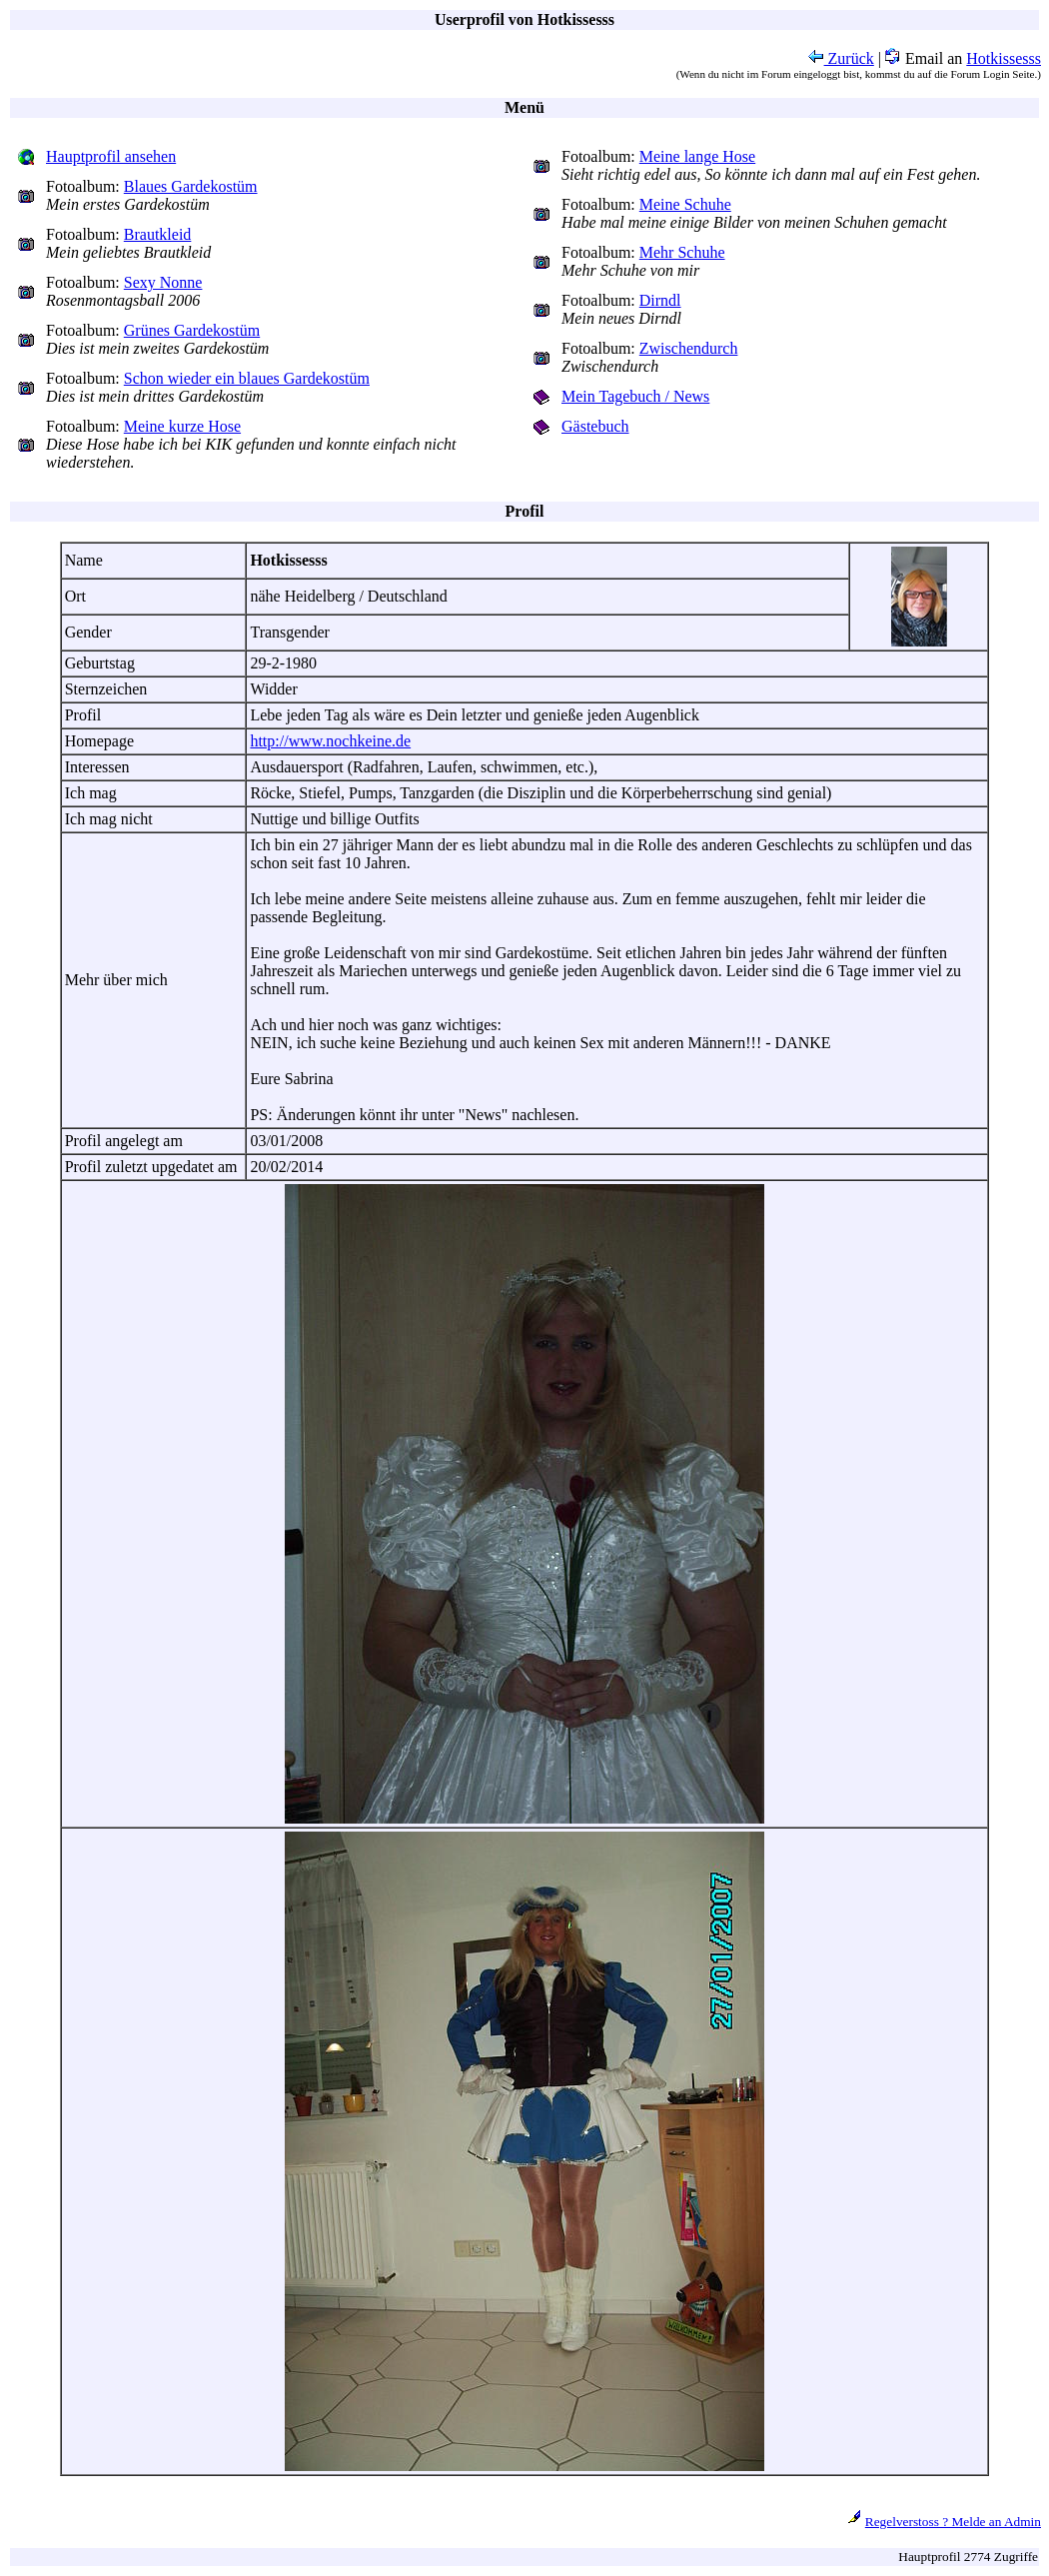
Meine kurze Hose (182, 426)
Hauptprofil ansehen (111, 156)
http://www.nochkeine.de (330, 740)
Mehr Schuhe (682, 252)
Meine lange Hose (697, 156)
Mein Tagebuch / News (635, 396)
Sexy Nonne (163, 282)
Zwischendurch (688, 348)
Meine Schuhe (685, 204)
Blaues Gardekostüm (191, 186)
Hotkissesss (1003, 58)
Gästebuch (595, 426)
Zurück (841, 58)
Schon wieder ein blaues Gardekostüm (247, 378)
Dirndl (660, 300)
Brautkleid (158, 234)
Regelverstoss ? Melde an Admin (953, 2521)
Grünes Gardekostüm (192, 330)
